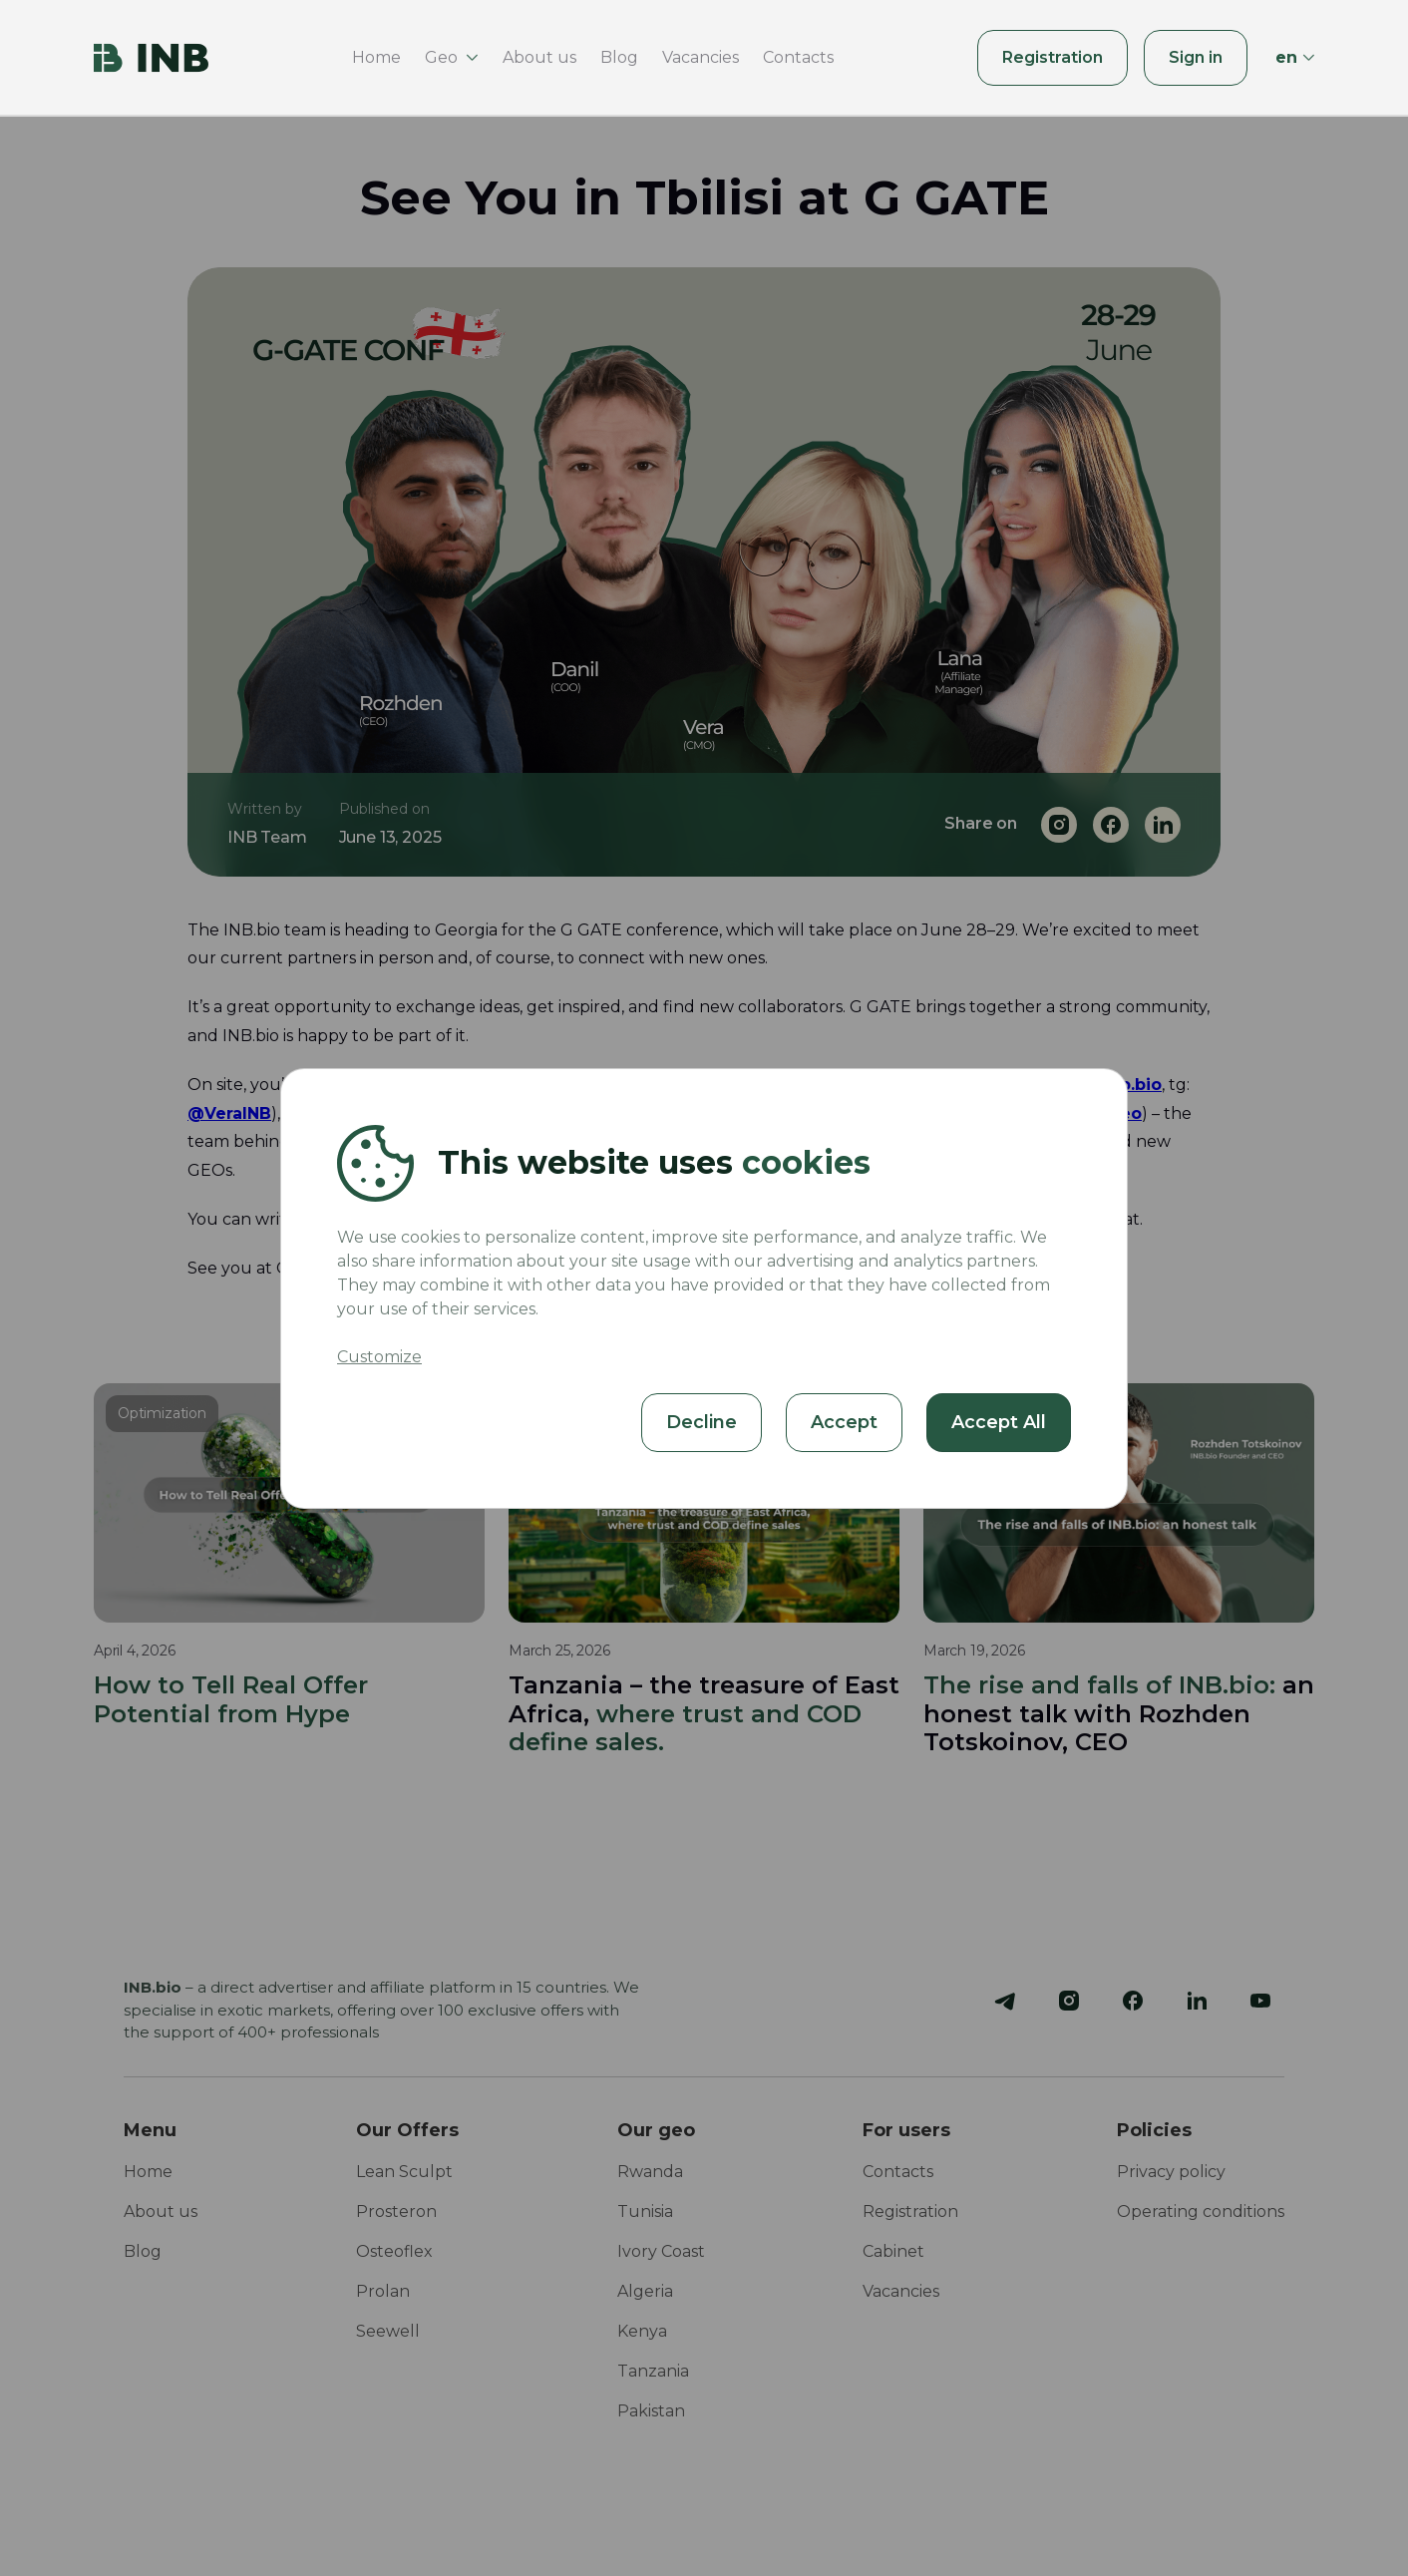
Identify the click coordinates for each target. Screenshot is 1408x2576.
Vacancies (700, 57)
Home (376, 57)
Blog (619, 57)
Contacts (798, 57)
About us (539, 57)
